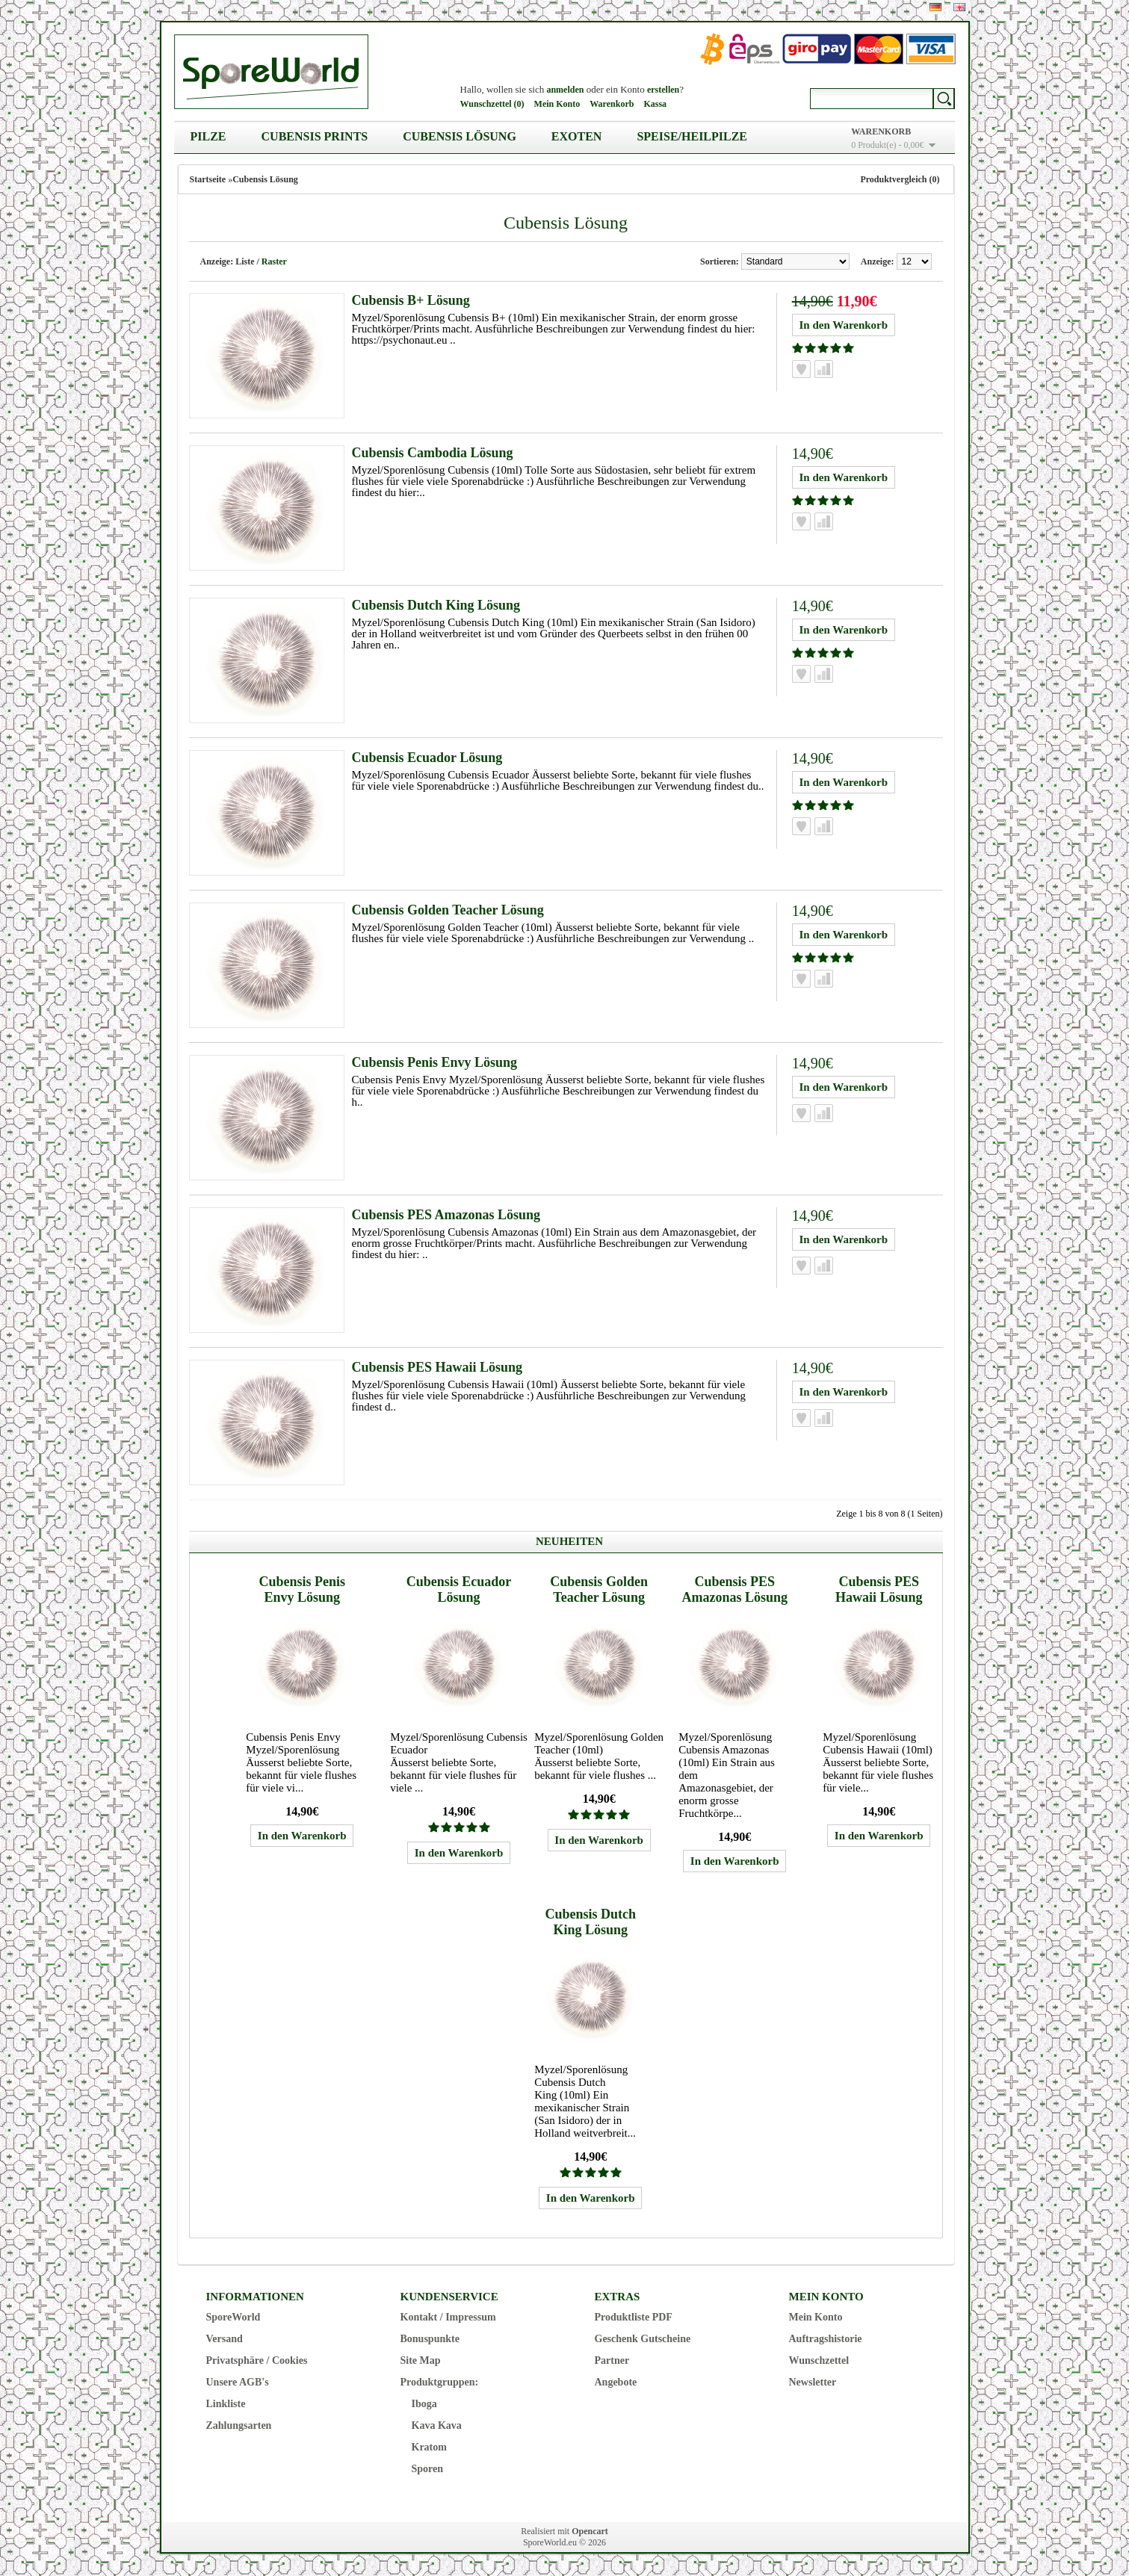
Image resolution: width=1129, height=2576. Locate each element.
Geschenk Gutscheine (643, 2338)
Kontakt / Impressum (448, 2317)
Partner (612, 2360)
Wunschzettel (819, 2360)
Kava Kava (437, 2425)
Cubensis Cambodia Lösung (432, 452)
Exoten (576, 136)
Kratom (429, 2447)
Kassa (654, 104)
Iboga (424, 2403)
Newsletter (813, 2382)
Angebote (616, 2382)
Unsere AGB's (237, 2382)
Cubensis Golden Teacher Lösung (448, 909)
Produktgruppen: (439, 2382)
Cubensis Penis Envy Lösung (435, 1062)
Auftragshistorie (825, 2338)
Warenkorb (612, 104)
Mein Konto (557, 104)
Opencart (590, 2531)
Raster (274, 261)
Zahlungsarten (239, 2425)
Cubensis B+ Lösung (411, 300)
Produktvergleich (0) (899, 179)
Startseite (208, 179)
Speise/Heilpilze (692, 136)
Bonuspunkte (430, 2338)
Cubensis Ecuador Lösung (427, 757)
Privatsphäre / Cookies (257, 2360)
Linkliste (226, 2403)
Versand (224, 2338)
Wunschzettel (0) (492, 104)
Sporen (428, 2468)
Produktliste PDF (633, 2317)
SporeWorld (233, 2317)
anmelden (565, 89)
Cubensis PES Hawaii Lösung (437, 1367)
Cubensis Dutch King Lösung (436, 605)
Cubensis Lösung (459, 136)
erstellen (663, 89)
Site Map (420, 2360)
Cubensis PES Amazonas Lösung (446, 1214)
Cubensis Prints (315, 136)
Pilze (208, 136)
